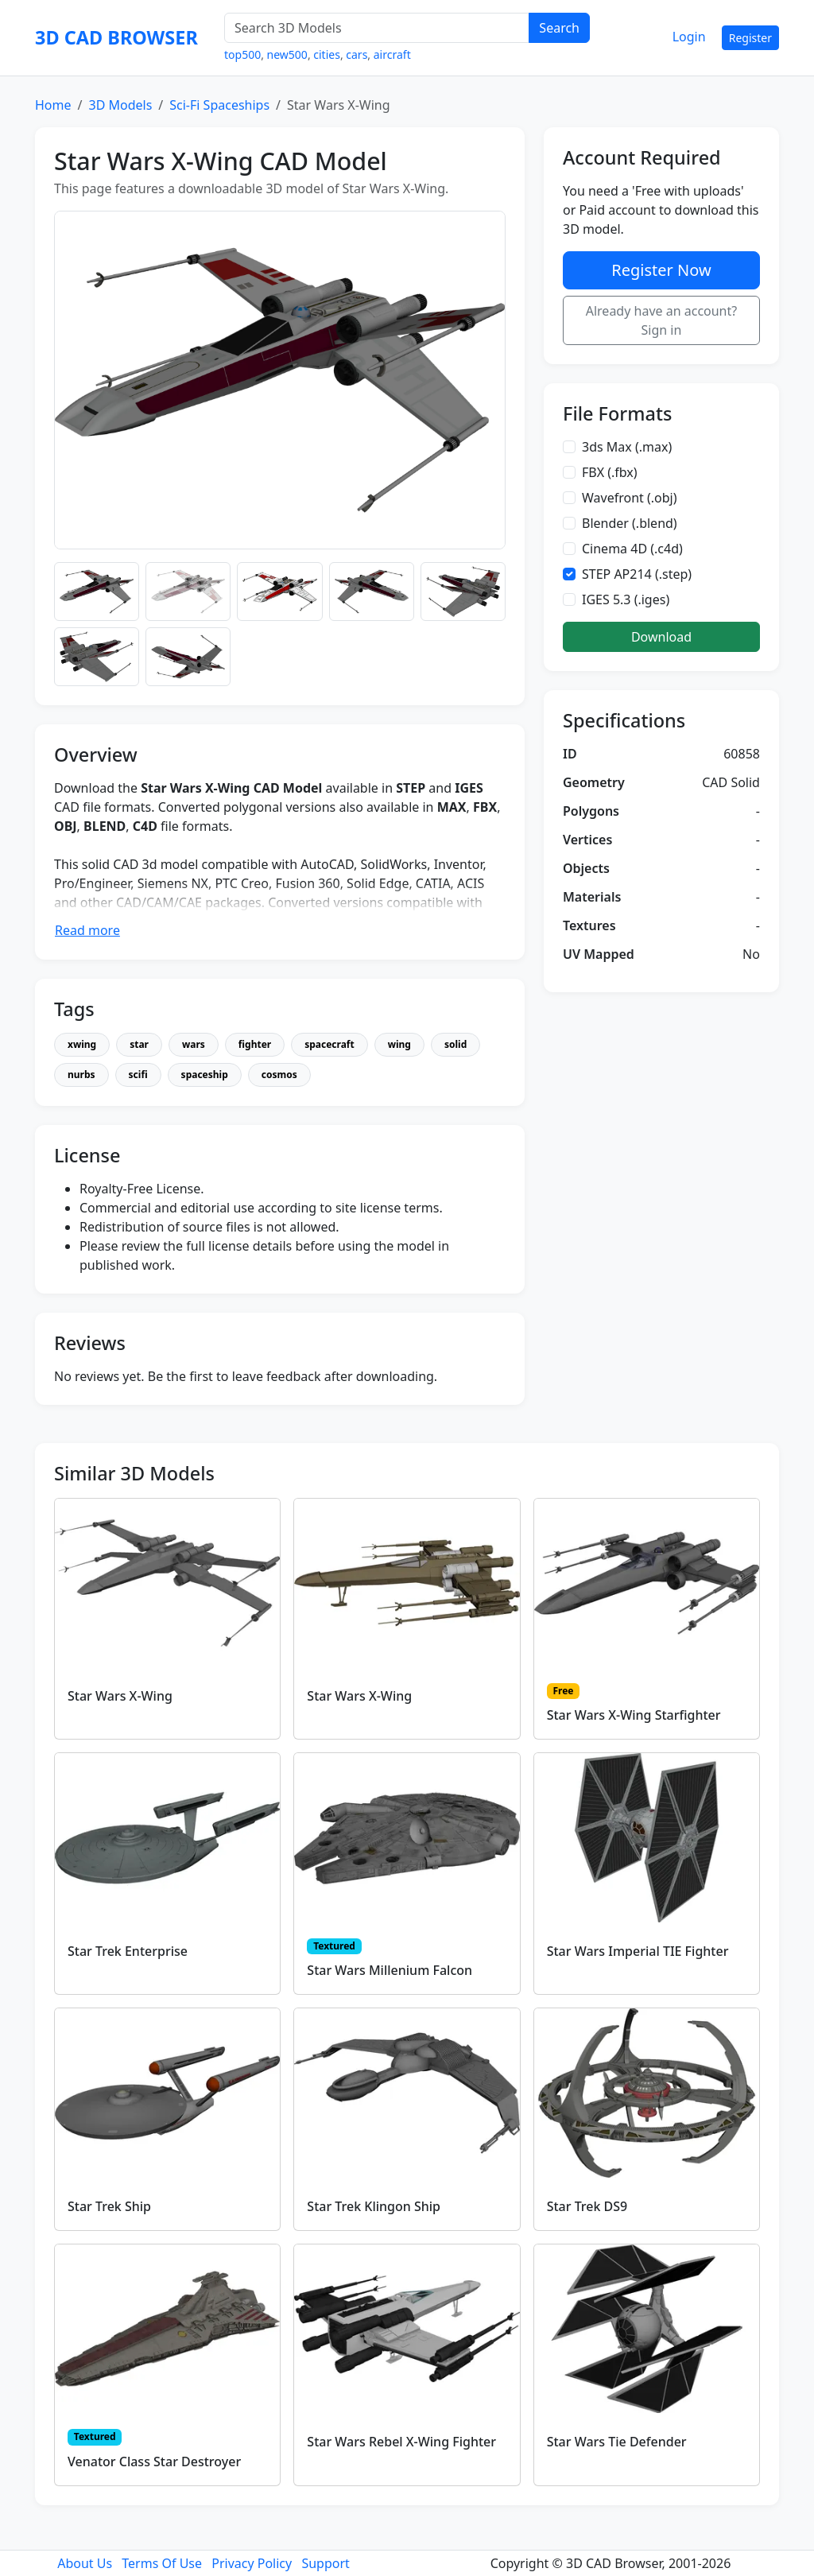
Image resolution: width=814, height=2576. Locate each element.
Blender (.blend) (629, 523)
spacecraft (329, 1044)
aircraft (392, 54)
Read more (87, 930)
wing (399, 1044)
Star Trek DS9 (587, 2206)
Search (559, 28)
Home (53, 105)
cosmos (279, 1074)
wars (193, 1044)
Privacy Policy (251, 2563)
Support (325, 2563)
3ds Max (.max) (627, 447)
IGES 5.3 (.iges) (625, 599)
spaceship (204, 1074)
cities (326, 54)
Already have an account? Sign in (662, 320)
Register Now (661, 270)
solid (455, 1044)
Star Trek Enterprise (128, 1951)
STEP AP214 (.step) (637, 574)
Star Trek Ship (109, 2206)
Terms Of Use (162, 2563)
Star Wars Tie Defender (617, 2441)
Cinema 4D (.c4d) (632, 548)
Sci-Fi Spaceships (219, 105)
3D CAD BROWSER (116, 37)
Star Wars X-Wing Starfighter (634, 1715)
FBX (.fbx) (610, 472)
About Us (84, 2563)
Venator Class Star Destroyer (154, 2461)
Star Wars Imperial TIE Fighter (638, 1951)
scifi (138, 1074)
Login (689, 36)
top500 (242, 54)
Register (750, 37)
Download (661, 637)
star (139, 1044)
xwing (82, 1044)
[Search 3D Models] (376, 28)
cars (356, 54)
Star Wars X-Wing (120, 1696)
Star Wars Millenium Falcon (389, 1970)
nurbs (81, 1074)
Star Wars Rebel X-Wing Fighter (401, 2441)
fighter (254, 1044)
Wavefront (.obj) (629, 497)
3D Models (120, 105)
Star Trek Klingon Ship (373, 2206)
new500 (287, 54)
